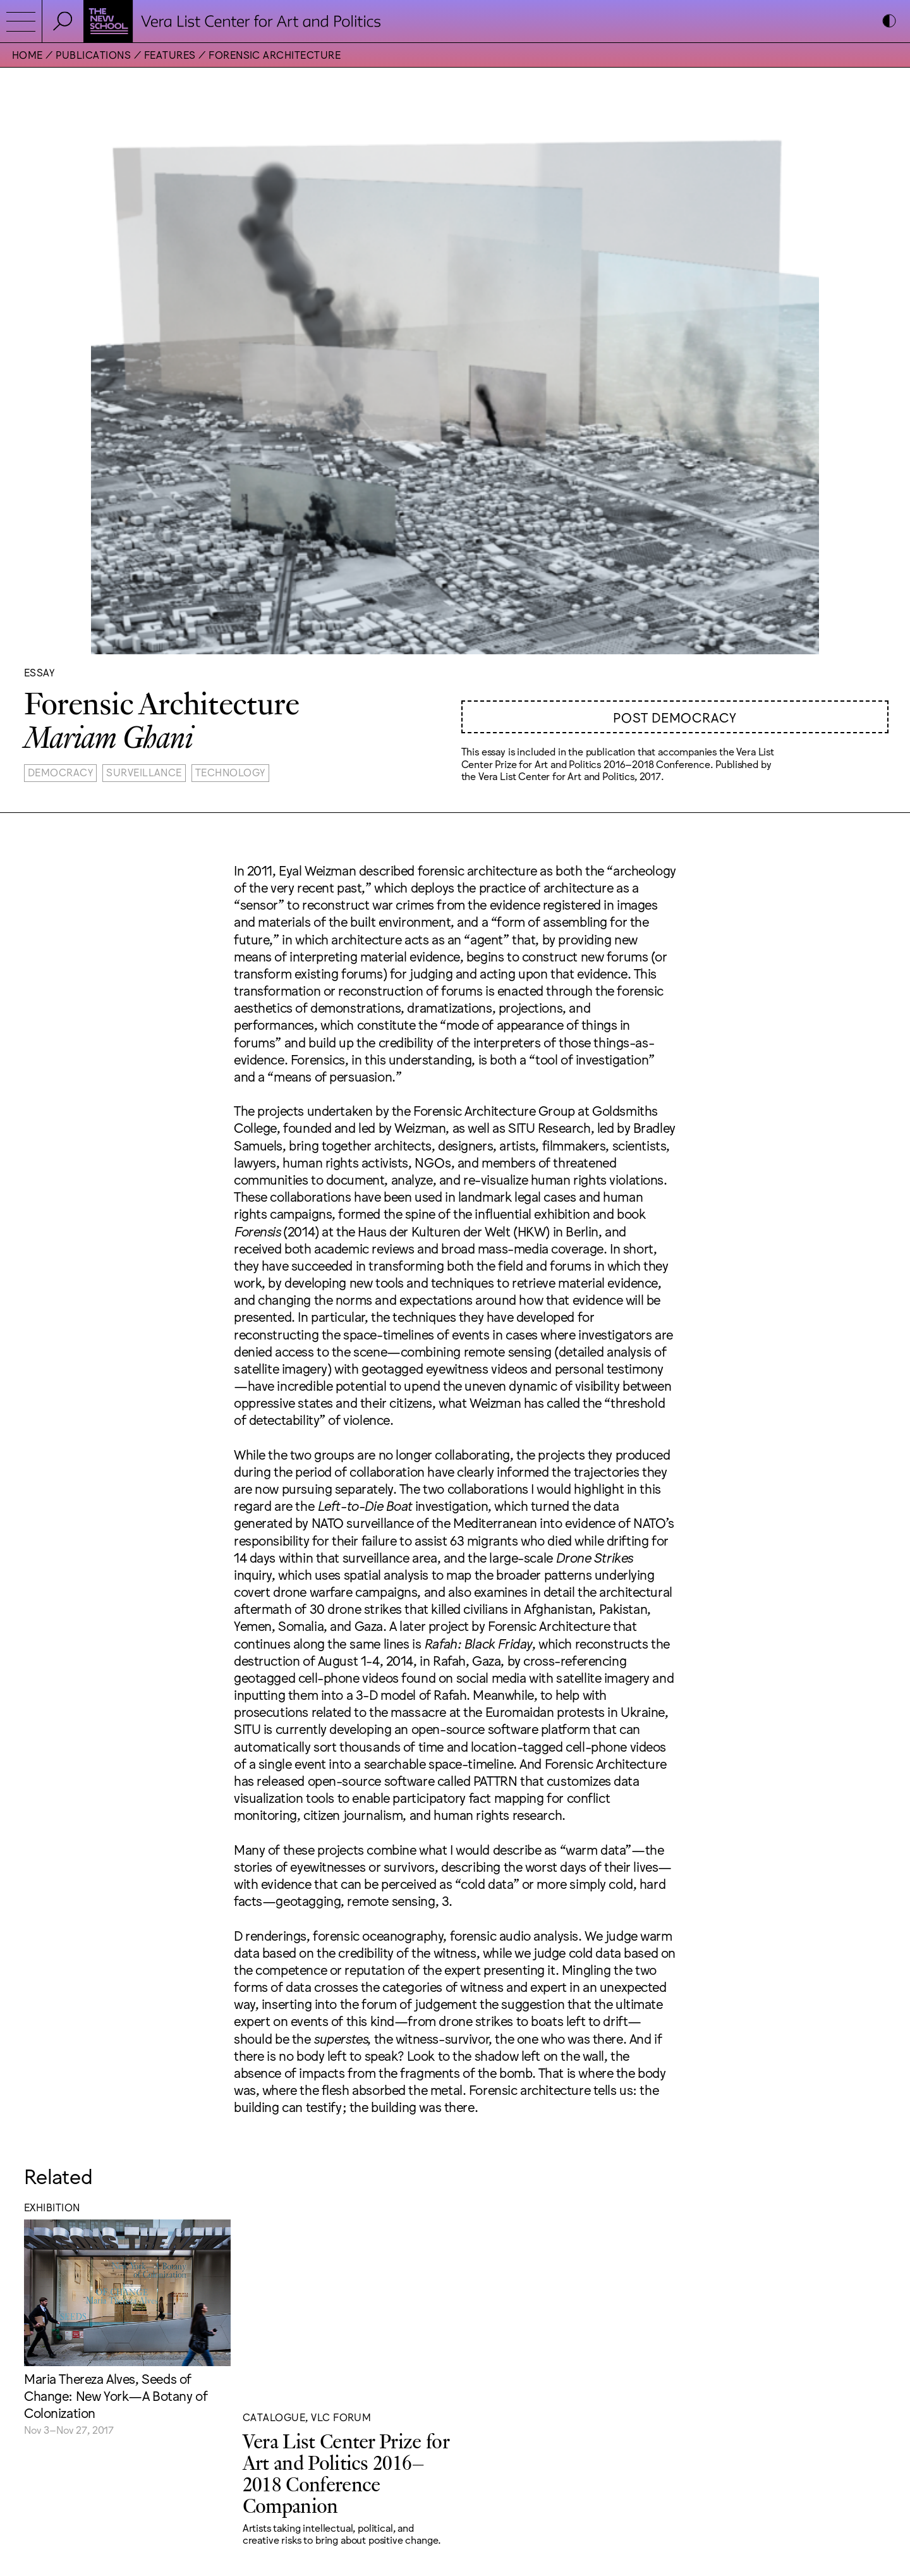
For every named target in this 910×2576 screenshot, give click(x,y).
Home (27, 54)
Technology (230, 772)
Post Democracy (674, 716)
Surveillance (144, 772)
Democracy (60, 772)
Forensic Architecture (275, 54)
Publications (93, 54)
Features (170, 54)
